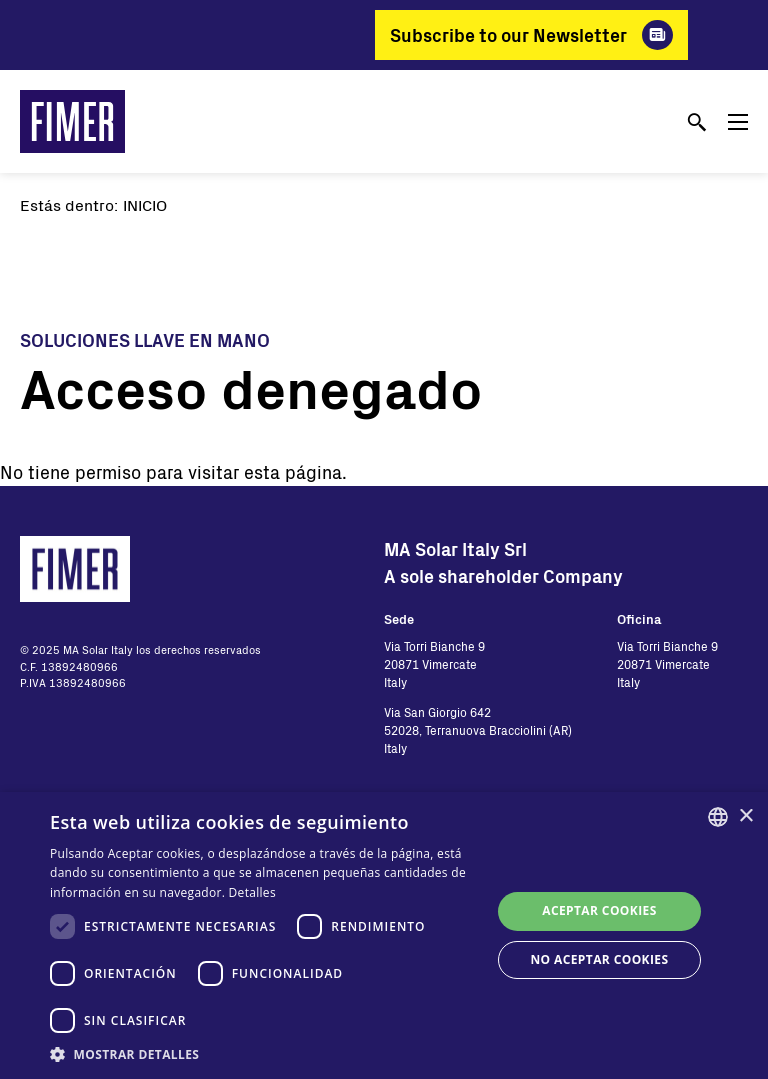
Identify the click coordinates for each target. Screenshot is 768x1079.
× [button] (745, 816)
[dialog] (384, 935)
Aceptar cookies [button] (599, 910)
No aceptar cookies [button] (599, 959)
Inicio (145, 204)
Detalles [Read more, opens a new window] (252, 892)
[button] (264, 1054)
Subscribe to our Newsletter (508, 35)
